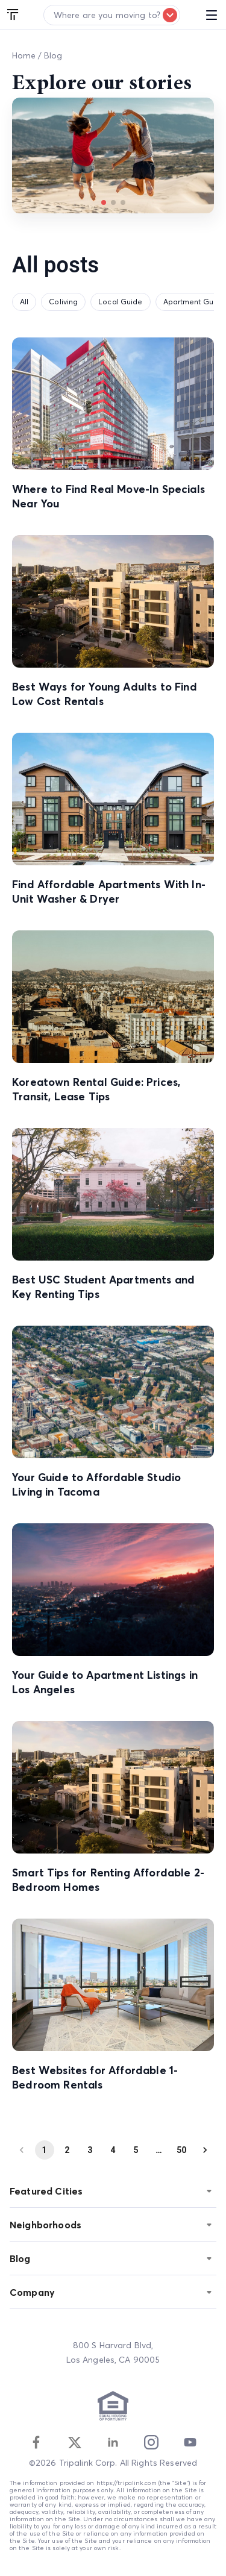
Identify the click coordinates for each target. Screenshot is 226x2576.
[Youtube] (190, 2442)
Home (24, 55)
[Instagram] (151, 2442)
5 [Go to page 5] (136, 2150)
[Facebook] (36, 2442)
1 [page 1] (44, 2150)
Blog (53, 55)
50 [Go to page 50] (182, 2150)
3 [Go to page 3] (90, 2150)
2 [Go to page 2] (67, 2150)
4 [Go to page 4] (113, 2150)
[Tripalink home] (13, 14)
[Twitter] (74, 2442)
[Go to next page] (205, 2150)
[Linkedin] (112, 2442)
